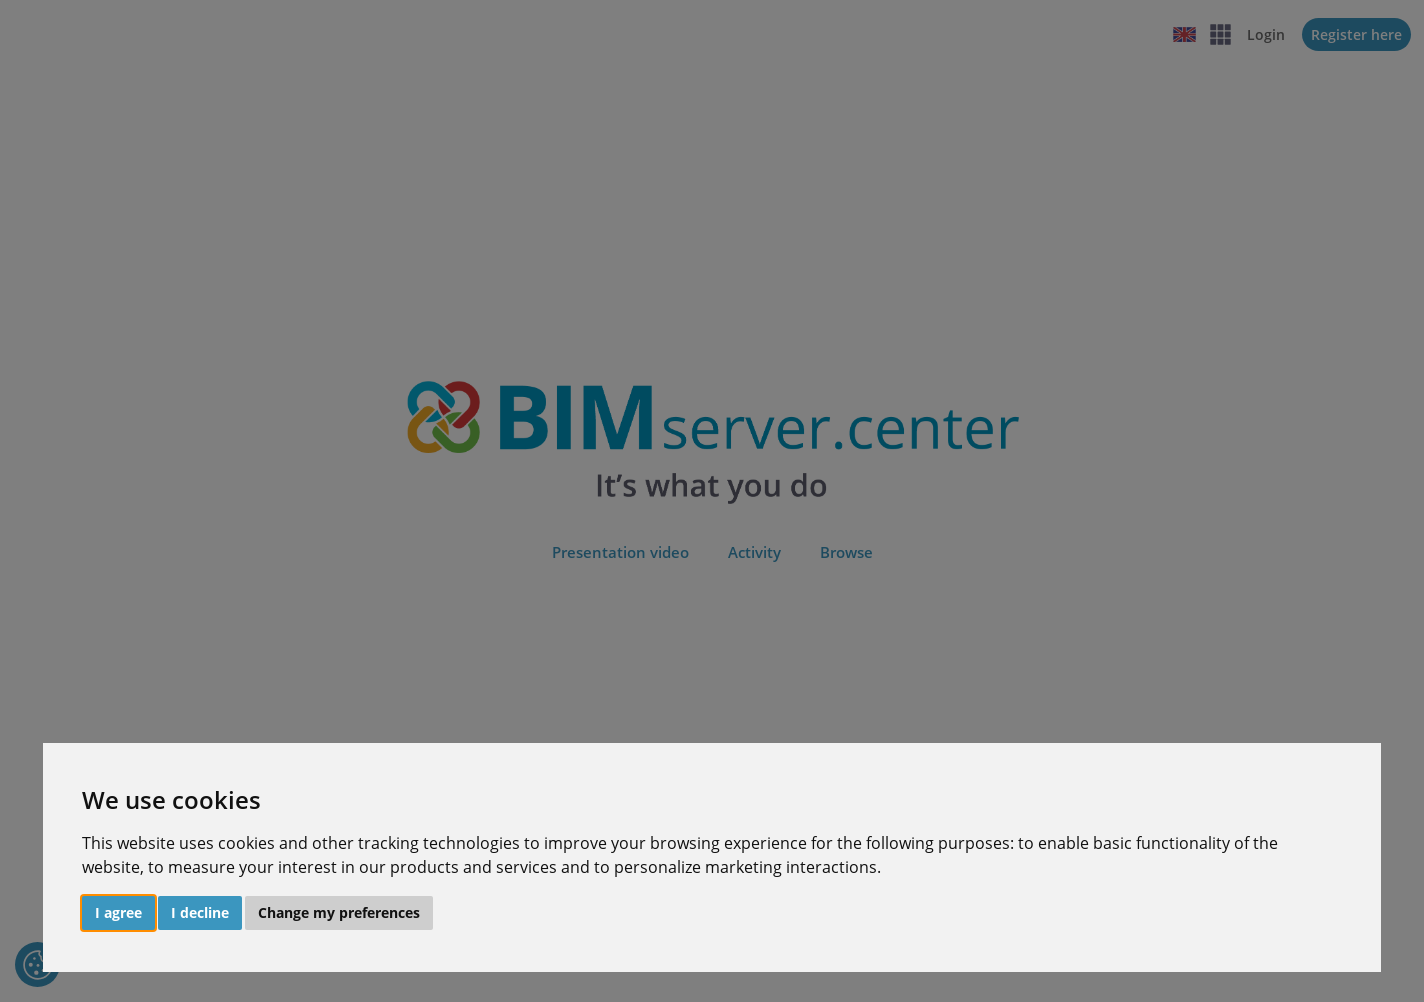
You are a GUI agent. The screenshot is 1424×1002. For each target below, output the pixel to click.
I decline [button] (200, 912)
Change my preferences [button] (339, 912)
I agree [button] (118, 912)
